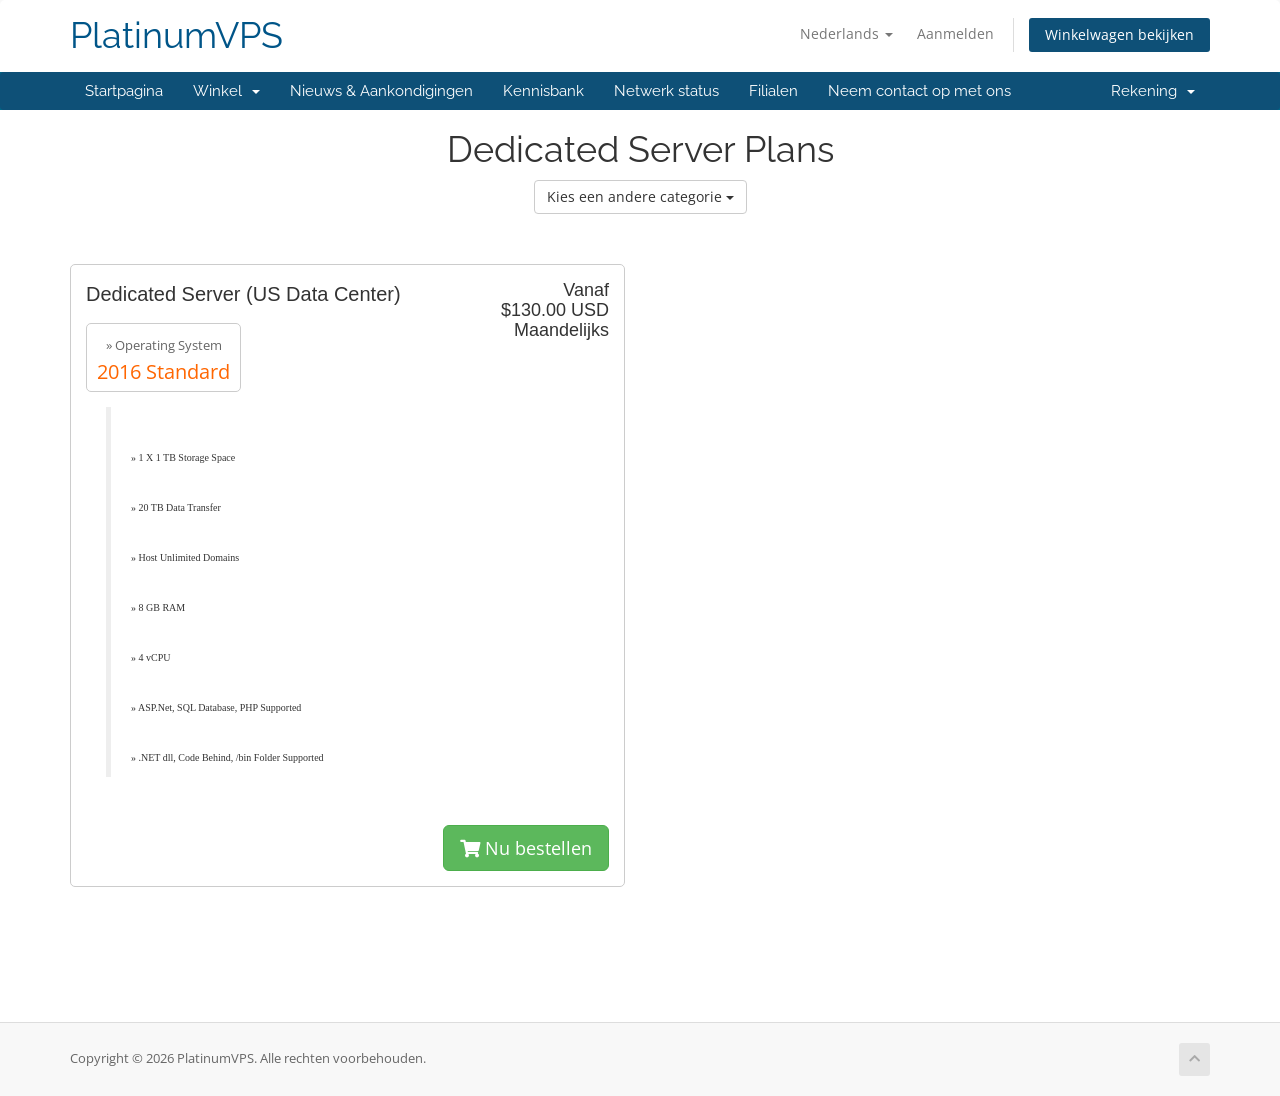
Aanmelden (955, 33)
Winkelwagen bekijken (1119, 34)
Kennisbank (543, 91)
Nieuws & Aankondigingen (381, 91)
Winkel (226, 91)
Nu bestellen (526, 848)
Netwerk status (666, 91)
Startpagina (124, 91)
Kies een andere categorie (640, 196)
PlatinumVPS (176, 35)
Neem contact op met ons (919, 91)
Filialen (773, 91)
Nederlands (846, 33)
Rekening (1153, 91)
